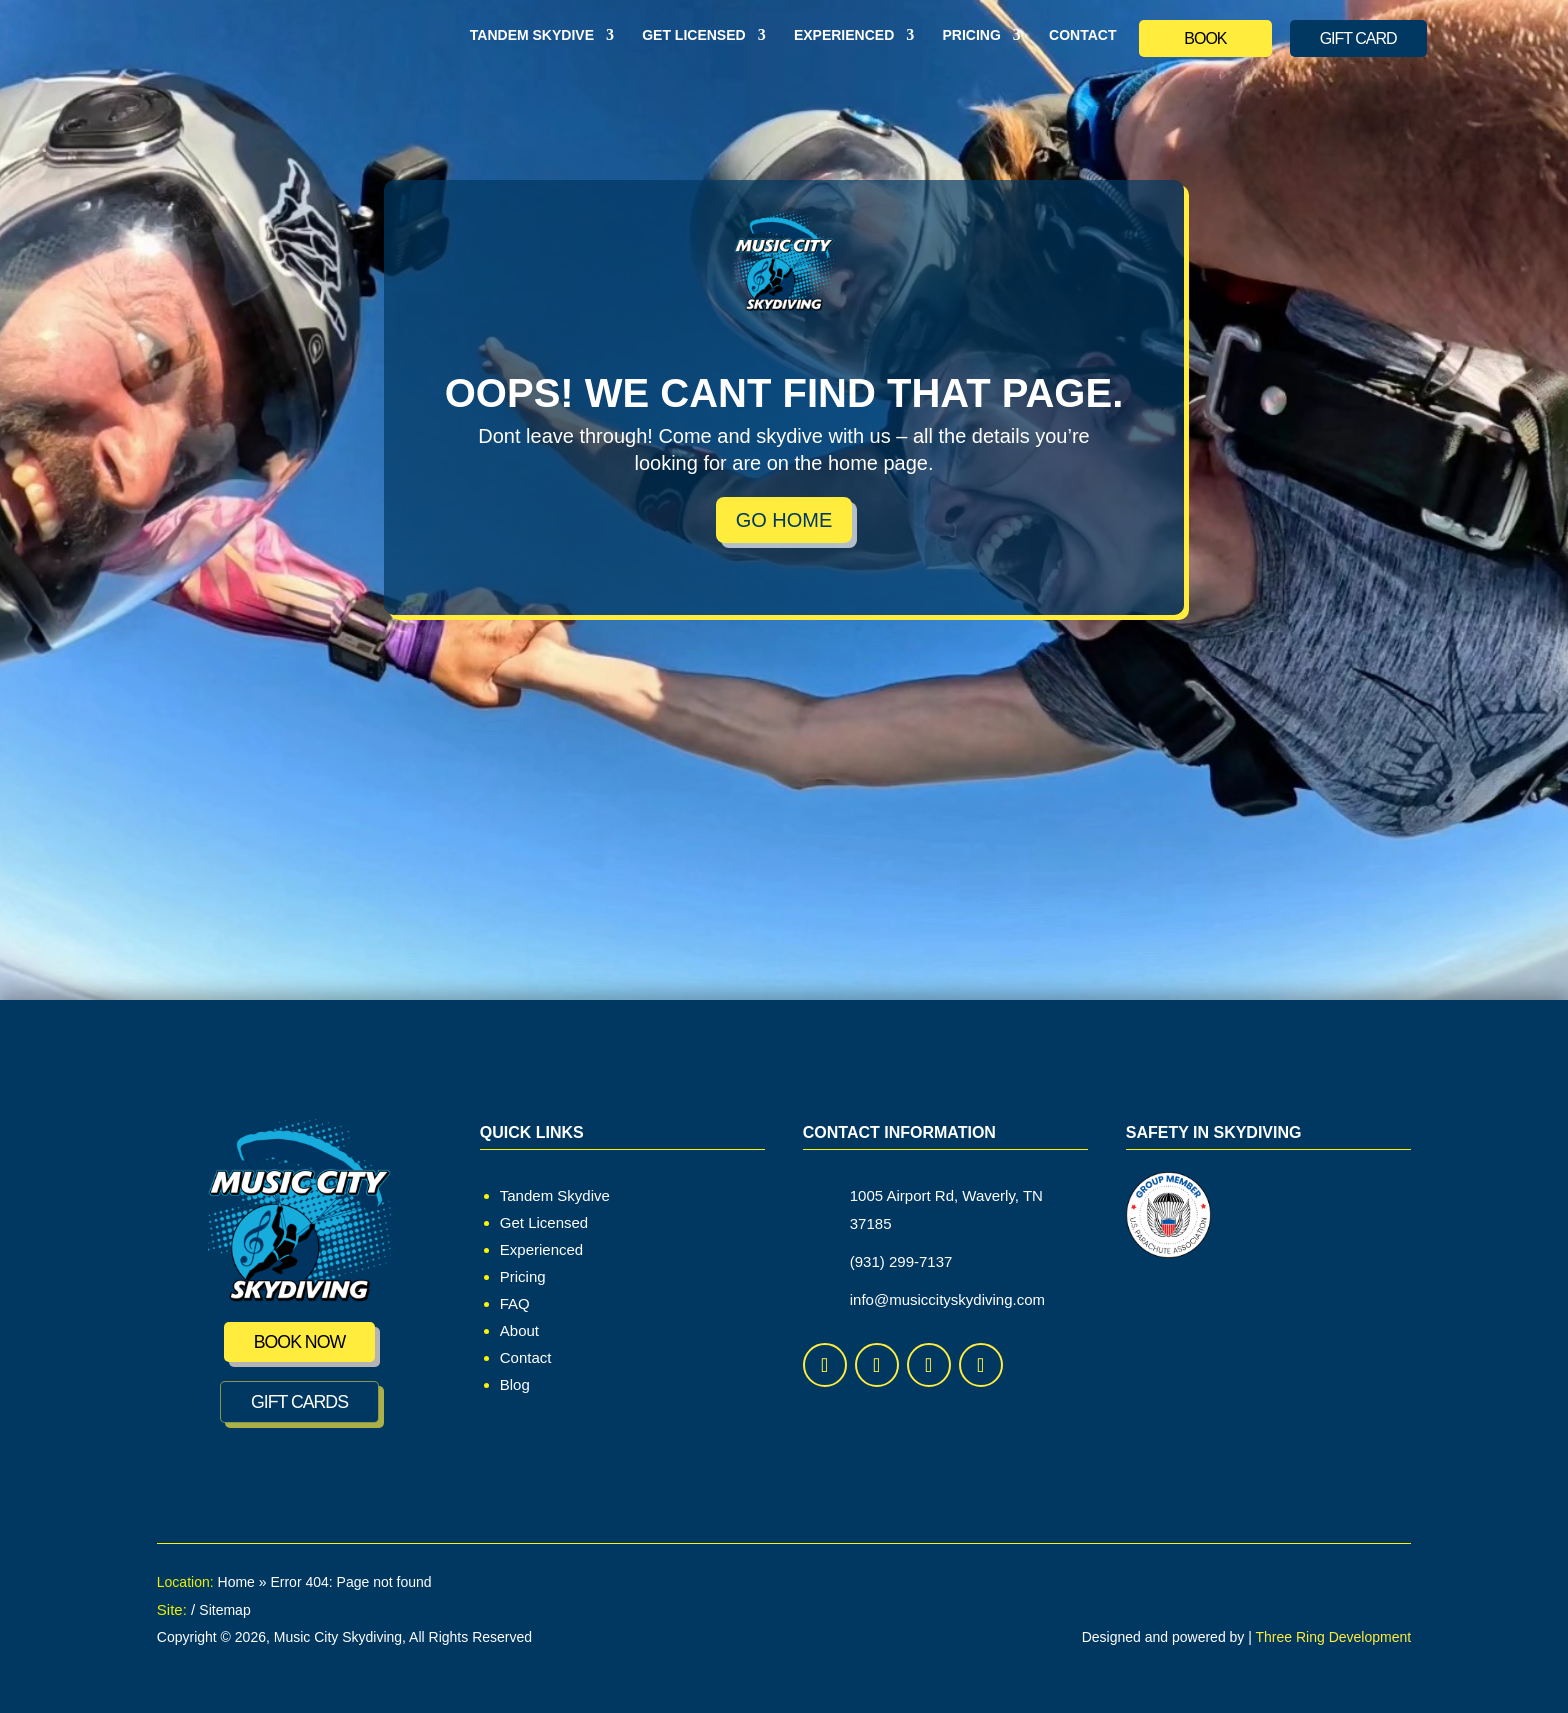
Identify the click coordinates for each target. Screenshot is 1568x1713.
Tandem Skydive (532, 35)
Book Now (299, 1342)
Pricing (971, 35)
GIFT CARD (1358, 38)
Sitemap (224, 1610)
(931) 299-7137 (901, 1261)
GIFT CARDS (299, 1402)
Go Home (784, 520)
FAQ (515, 1303)
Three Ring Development (1334, 1637)
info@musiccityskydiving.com (947, 1299)
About (519, 1330)
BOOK (1205, 38)
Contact (1082, 35)
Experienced (844, 35)
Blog (515, 1384)
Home (236, 1582)
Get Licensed (693, 35)
